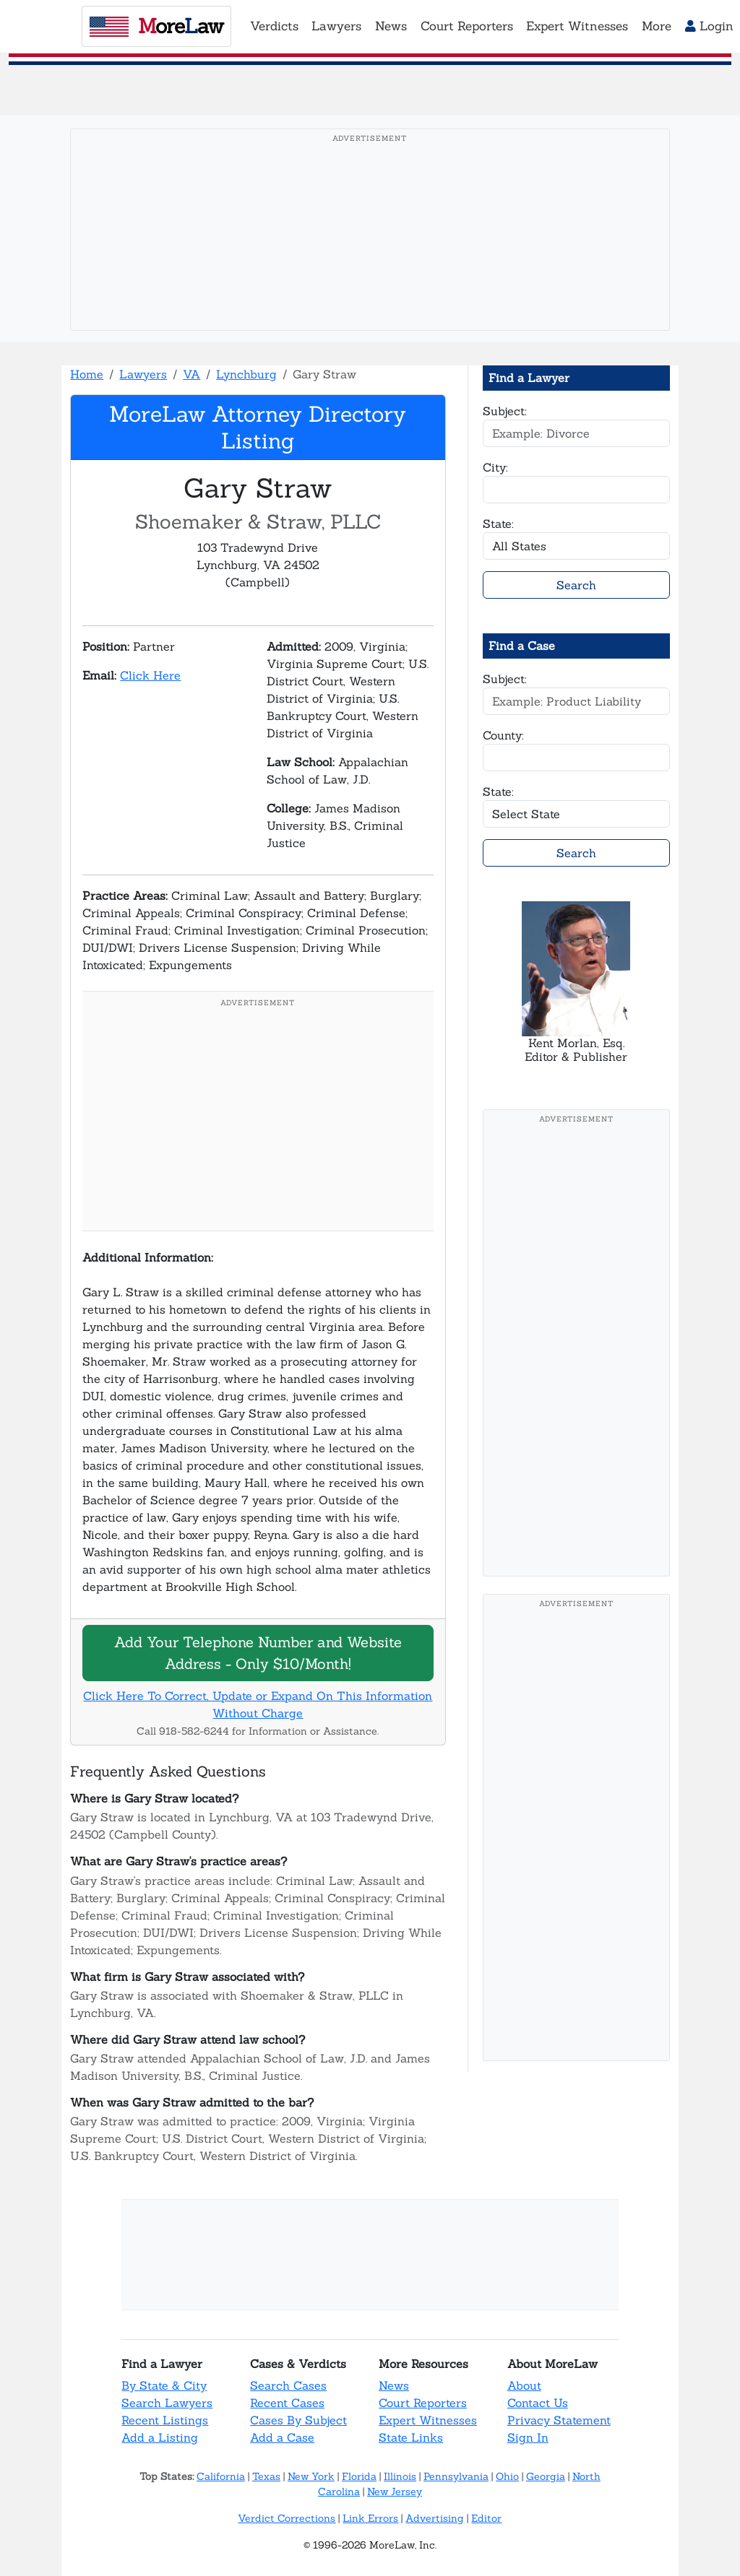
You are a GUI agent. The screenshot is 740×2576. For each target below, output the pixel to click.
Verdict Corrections (286, 2518)
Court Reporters (423, 2402)
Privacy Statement (559, 2420)
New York (311, 2476)
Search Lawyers (166, 2402)
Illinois (400, 2476)
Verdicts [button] (274, 26)
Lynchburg (246, 374)
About (524, 2385)
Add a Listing (159, 2437)
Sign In (527, 2437)
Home (86, 374)
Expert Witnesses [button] (577, 26)
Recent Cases (287, 2402)
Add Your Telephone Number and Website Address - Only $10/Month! (258, 1653)
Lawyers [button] (336, 26)
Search (576, 585)
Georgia (545, 2476)
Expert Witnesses (428, 2420)
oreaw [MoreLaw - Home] (156, 26)
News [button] (391, 26)
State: (498, 523)
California (221, 2476)
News (394, 2385)
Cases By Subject (298, 2420)
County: (503, 735)
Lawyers (143, 374)
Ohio (507, 2476)
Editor (486, 2518)
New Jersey (394, 2491)
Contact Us (537, 2402)
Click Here (150, 675)
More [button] (656, 26)
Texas (266, 2476)
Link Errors (370, 2518)
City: (495, 467)
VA (191, 374)
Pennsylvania (456, 2476)
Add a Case (282, 2437)
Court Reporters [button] (467, 26)
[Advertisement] (369, 252)
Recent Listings (164, 2420)
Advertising (434, 2518)
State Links (411, 2437)
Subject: (505, 411)
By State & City (164, 2385)
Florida (359, 2476)
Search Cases (288, 2385)
